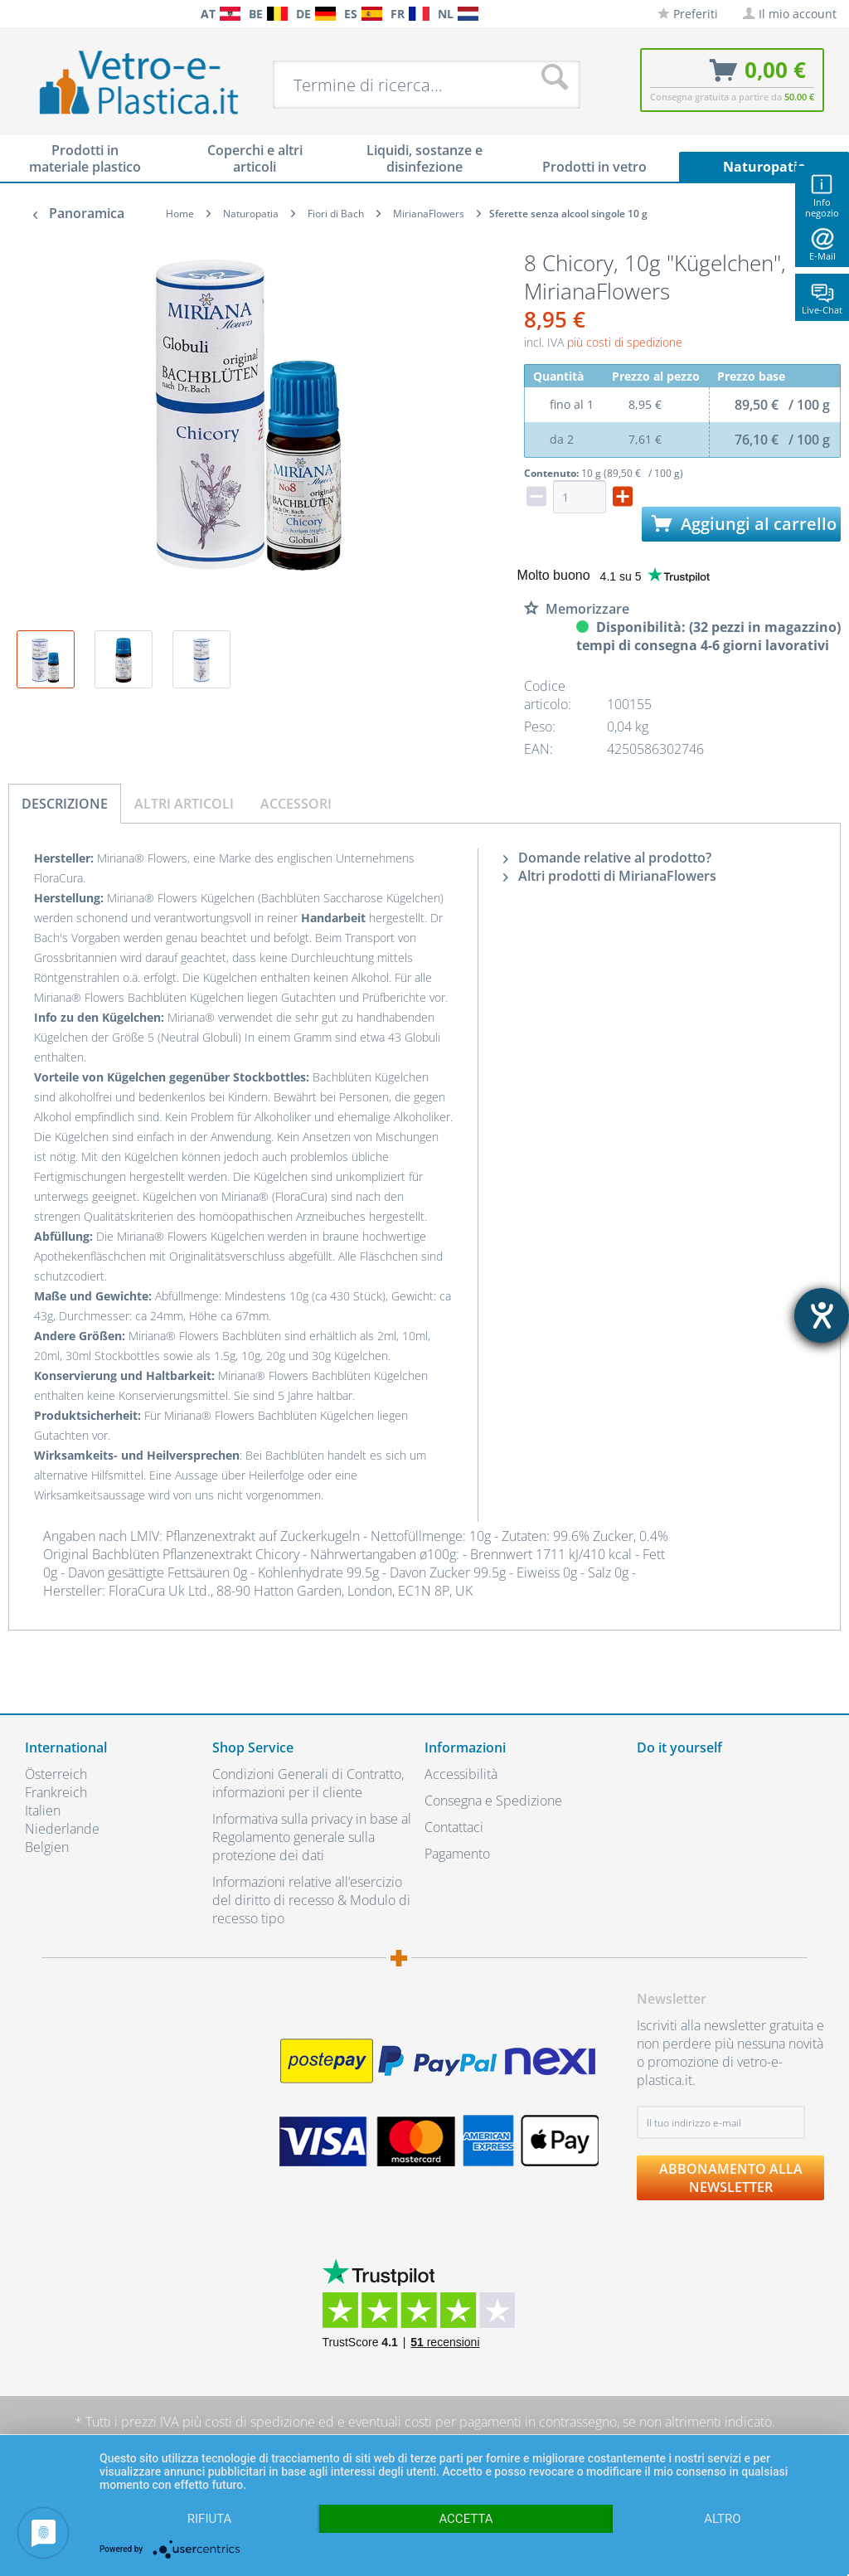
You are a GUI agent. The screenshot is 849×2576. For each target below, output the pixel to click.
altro (722, 2518)
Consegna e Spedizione (493, 1800)
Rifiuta (209, 2518)
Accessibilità (460, 1774)
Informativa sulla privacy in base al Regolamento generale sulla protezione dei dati (311, 1837)
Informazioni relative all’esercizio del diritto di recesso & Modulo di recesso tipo (311, 1900)
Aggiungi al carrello (744, 524)
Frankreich (56, 1792)
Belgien (47, 1847)
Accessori (296, 804)
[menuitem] (16, 13)
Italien (43, 1810)
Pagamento (457, 1854)
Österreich (56, 1774)
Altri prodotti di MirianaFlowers (609, 876)
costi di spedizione (260, 2422)
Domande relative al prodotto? (607, 857)
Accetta (465, 2518)
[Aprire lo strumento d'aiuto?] (821, 1315)
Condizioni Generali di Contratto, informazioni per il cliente (308, 1783)
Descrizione (65, 804)
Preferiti (687, 14)
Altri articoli (184, 804)
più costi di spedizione (624, 342)
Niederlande (62, 1829)
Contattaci (453, 1827)
